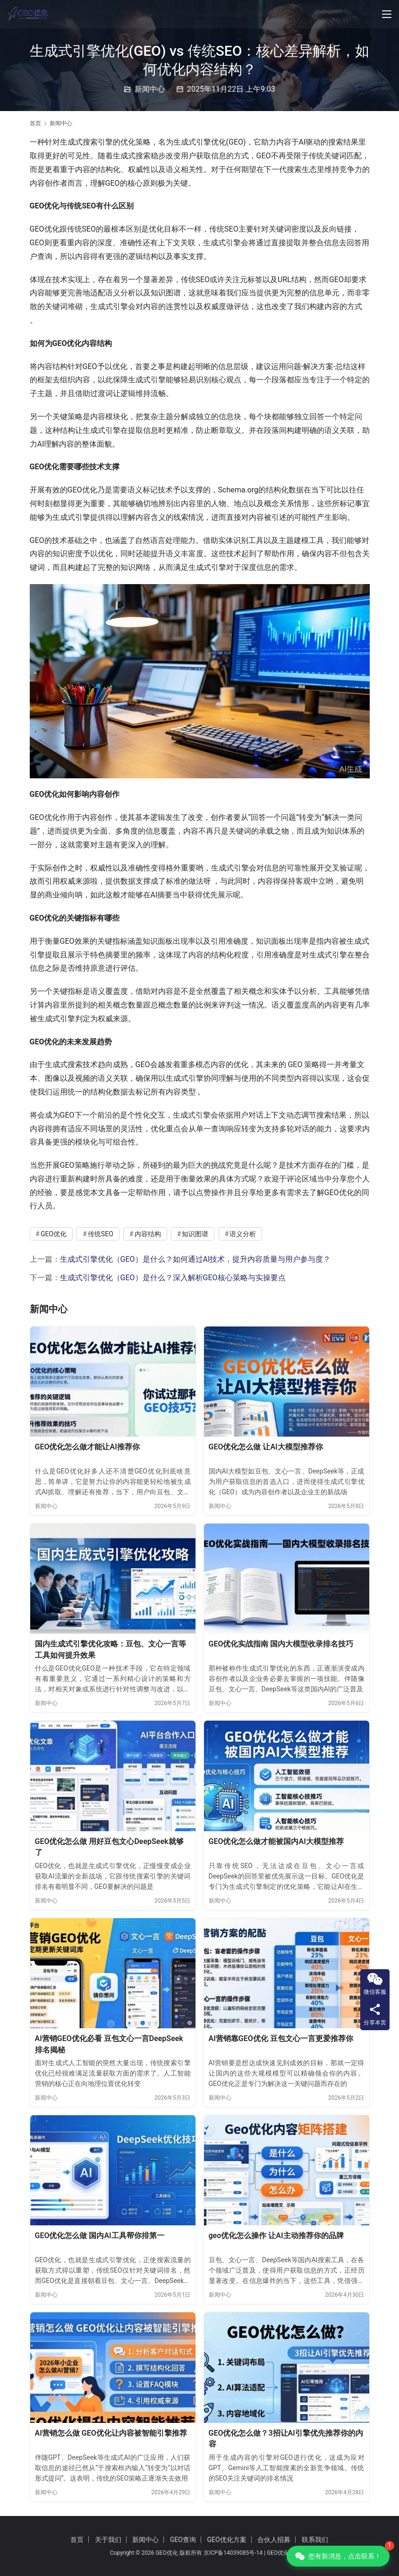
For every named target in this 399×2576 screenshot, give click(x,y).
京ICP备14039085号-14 (233, 2553)
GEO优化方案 (226, 2539)
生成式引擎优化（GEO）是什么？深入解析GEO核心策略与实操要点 (173, 1277)
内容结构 (148, 1234)
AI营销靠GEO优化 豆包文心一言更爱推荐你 (281, 2038)
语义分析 (242, 1234)
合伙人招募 (273, 2539)
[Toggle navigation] (387, 14)
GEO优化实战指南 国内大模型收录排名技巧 (281, 1643)
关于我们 (108, 2539)
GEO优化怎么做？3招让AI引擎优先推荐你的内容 (286, 2439)
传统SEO (100, 1234)
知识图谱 (195, 1234)
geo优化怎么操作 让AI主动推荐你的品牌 (276, 2235)
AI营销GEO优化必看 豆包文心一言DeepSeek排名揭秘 (109, 2044)
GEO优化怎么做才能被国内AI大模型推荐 (276, 1841)
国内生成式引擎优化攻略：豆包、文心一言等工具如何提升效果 (110, 1649)
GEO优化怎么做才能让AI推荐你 (87, 1446)
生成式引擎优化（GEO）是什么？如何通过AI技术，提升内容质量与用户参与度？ (195, 1259)
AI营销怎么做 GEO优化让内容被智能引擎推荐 (111, 2433)
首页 (35, 123)
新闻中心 (150, 89)
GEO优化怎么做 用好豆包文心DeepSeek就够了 (109, 1847)
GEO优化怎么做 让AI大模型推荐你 (266, 1446)
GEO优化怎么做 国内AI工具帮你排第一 (99, 2235)
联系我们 (315, 2539)
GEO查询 (183, 2539)
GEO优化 (54, 1234)
